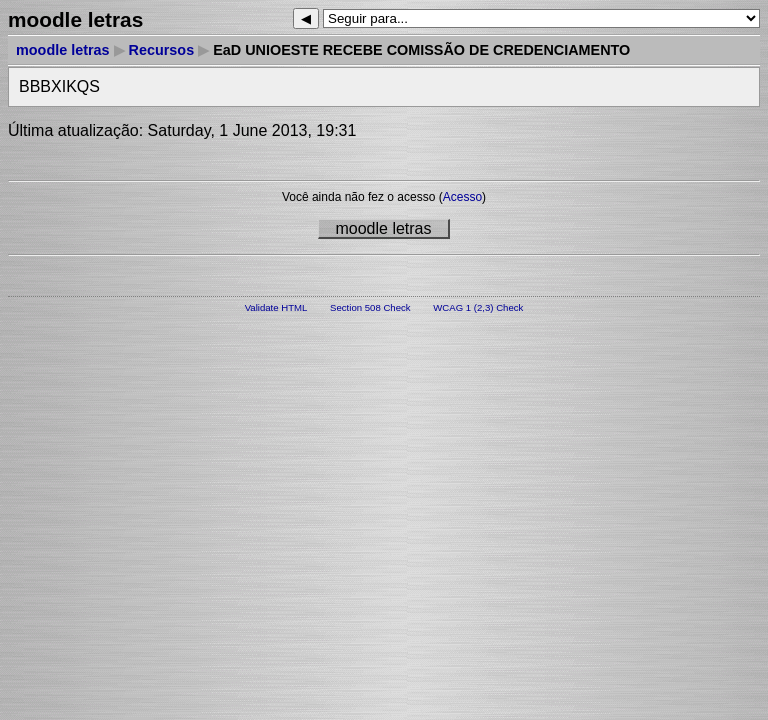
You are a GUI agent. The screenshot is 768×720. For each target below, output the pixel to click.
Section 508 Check (370, 307)
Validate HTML (276, 307)
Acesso (462, 197)
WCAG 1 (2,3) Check (478, 307)
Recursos (162, 50)
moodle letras (63, 50)
